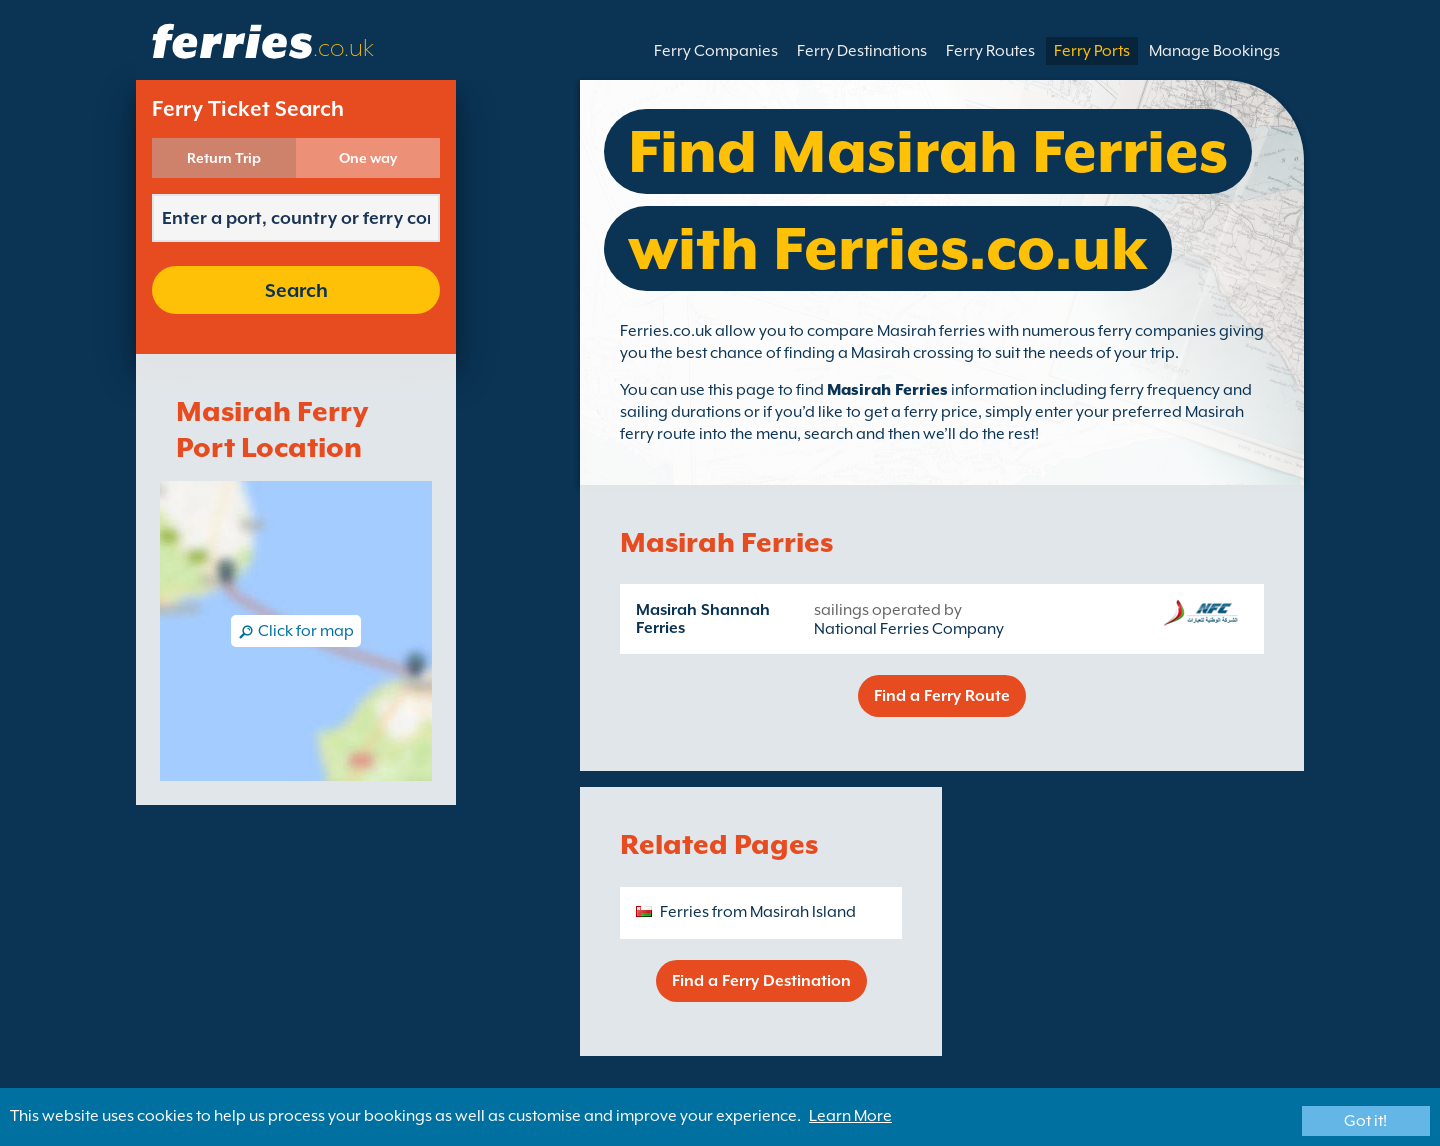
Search (296, 290)
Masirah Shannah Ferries (703, 619)
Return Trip (224, 158)
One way (368, 158)
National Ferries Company (909, 629)
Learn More (850, 1116)
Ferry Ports (1092, 51)
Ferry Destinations (862, 51)
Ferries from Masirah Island (758, 912)
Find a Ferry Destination (761, 981)
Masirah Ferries (887, 390)
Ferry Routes (990, 51)
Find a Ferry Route (942, 696)
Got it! (1365, 1121)
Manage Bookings (1214, 51)
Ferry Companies (716, 51)
